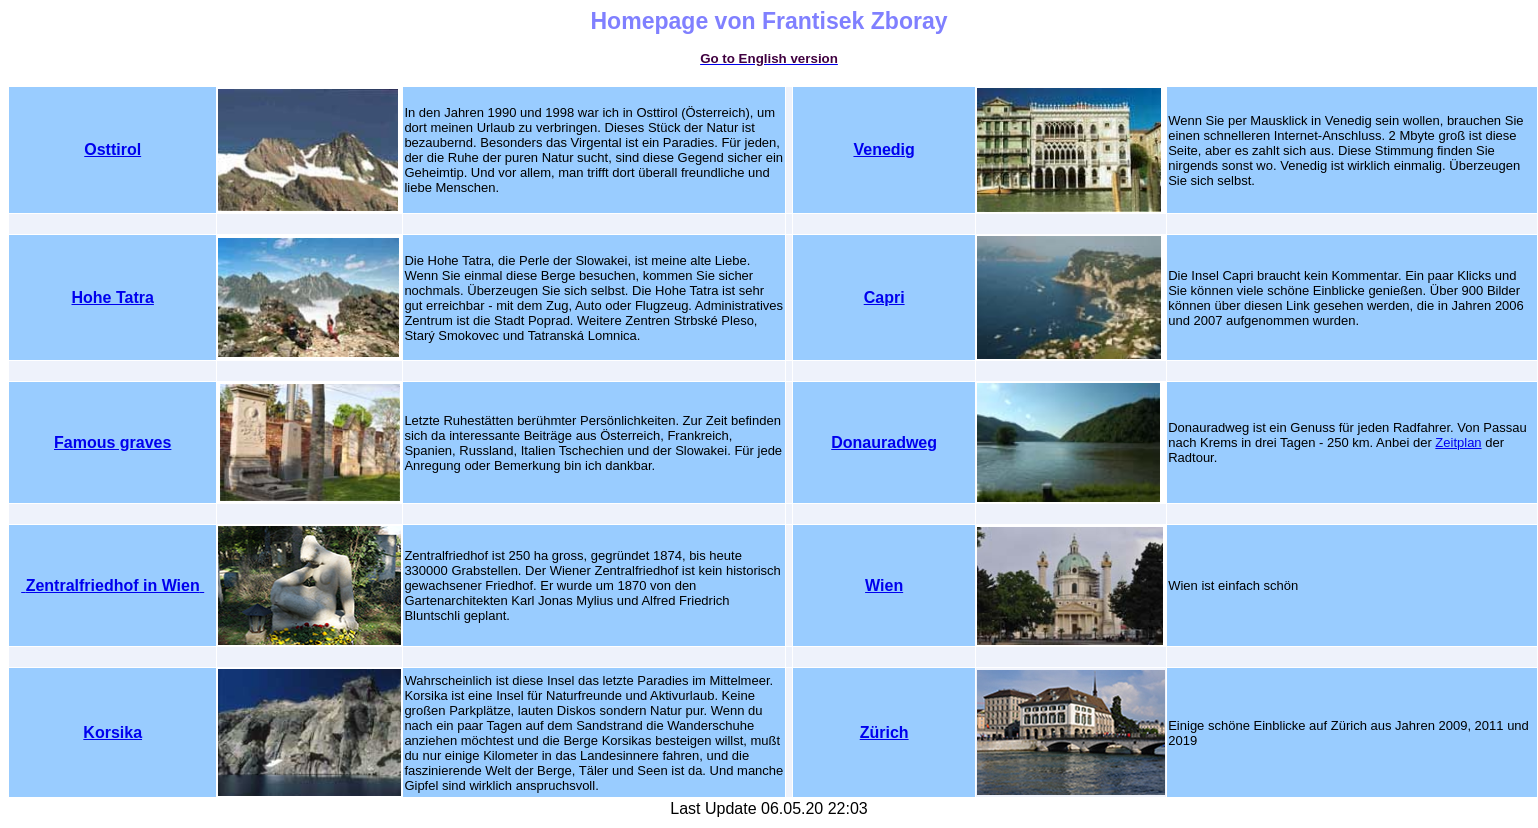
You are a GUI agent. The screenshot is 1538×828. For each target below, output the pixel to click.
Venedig (883, 149)
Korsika (112, 732)
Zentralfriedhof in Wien (113, 585)
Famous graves (112, 442)
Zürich (884, 732)
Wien (884, 585)
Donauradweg (884, 442)
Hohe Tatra (113, 297)
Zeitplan (1458, 442)
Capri (884, 297)
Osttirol (112, 149)
